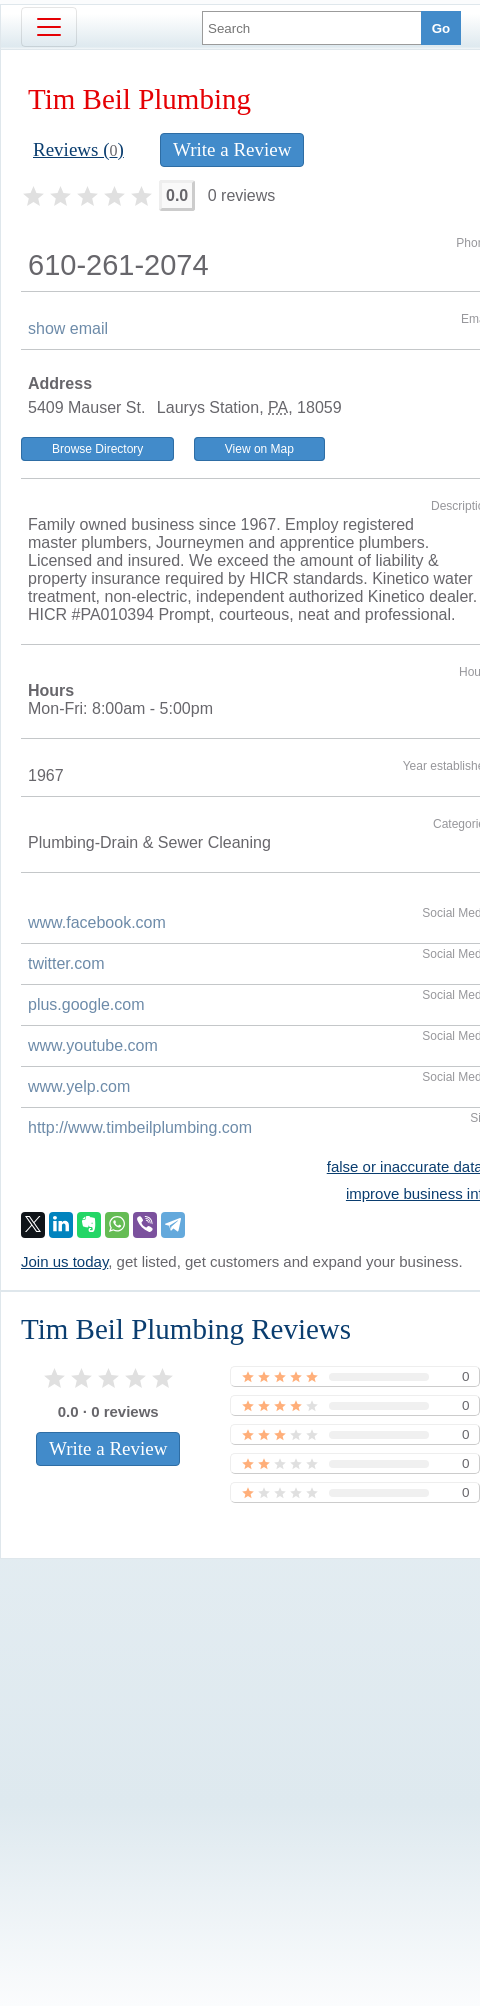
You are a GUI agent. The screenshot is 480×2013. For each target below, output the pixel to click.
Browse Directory (97, 449)
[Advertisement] (187, 1748)
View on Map (259, 449)
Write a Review (232, 149)
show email (68, 328)
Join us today (64, 1261)
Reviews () (78, 149)
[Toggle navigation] (49, 27)
